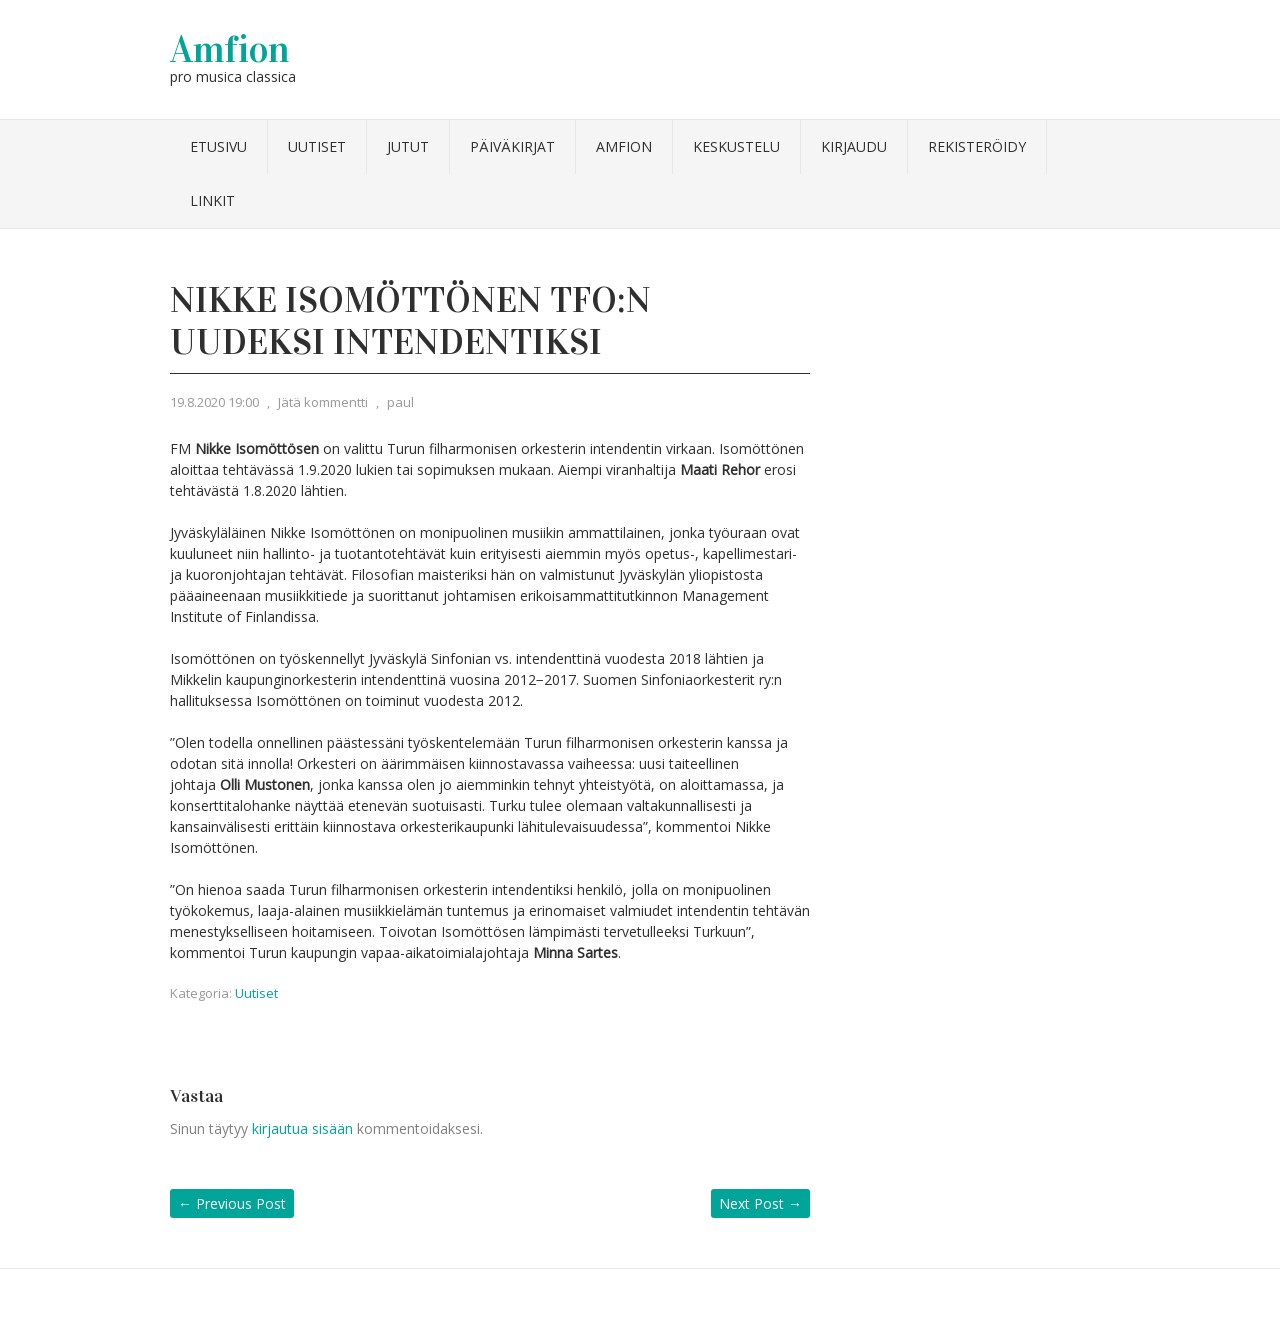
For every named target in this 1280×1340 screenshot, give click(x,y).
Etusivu (218, 146)
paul (400, 402)
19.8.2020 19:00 (214, 402)
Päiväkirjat (512, 146)
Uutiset (317, 146)
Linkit (212, 200)
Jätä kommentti (323, 402)
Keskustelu (736, 146)
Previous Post (232, 1203)
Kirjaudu (854, 146)
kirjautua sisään (302, 1128)
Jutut (408, 146)
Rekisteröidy (977, 146)
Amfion (230, 49)
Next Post (760, 1203)
